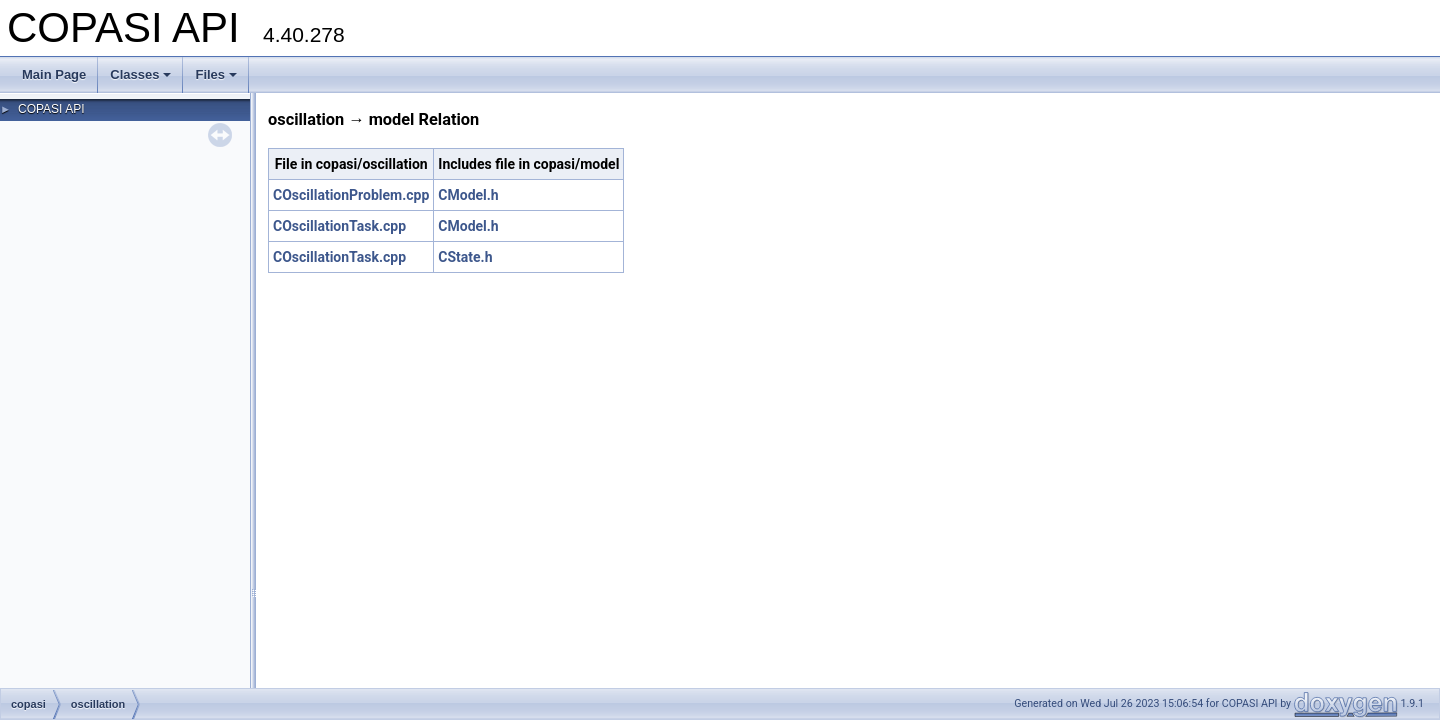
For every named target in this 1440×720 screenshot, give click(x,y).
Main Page (54, 74)
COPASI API (51, 109)
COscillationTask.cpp (339, 226)
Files (216, 74)
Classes (140, 74)
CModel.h (468, 195)
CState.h (465, 257)
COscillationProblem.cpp (351, 195)
